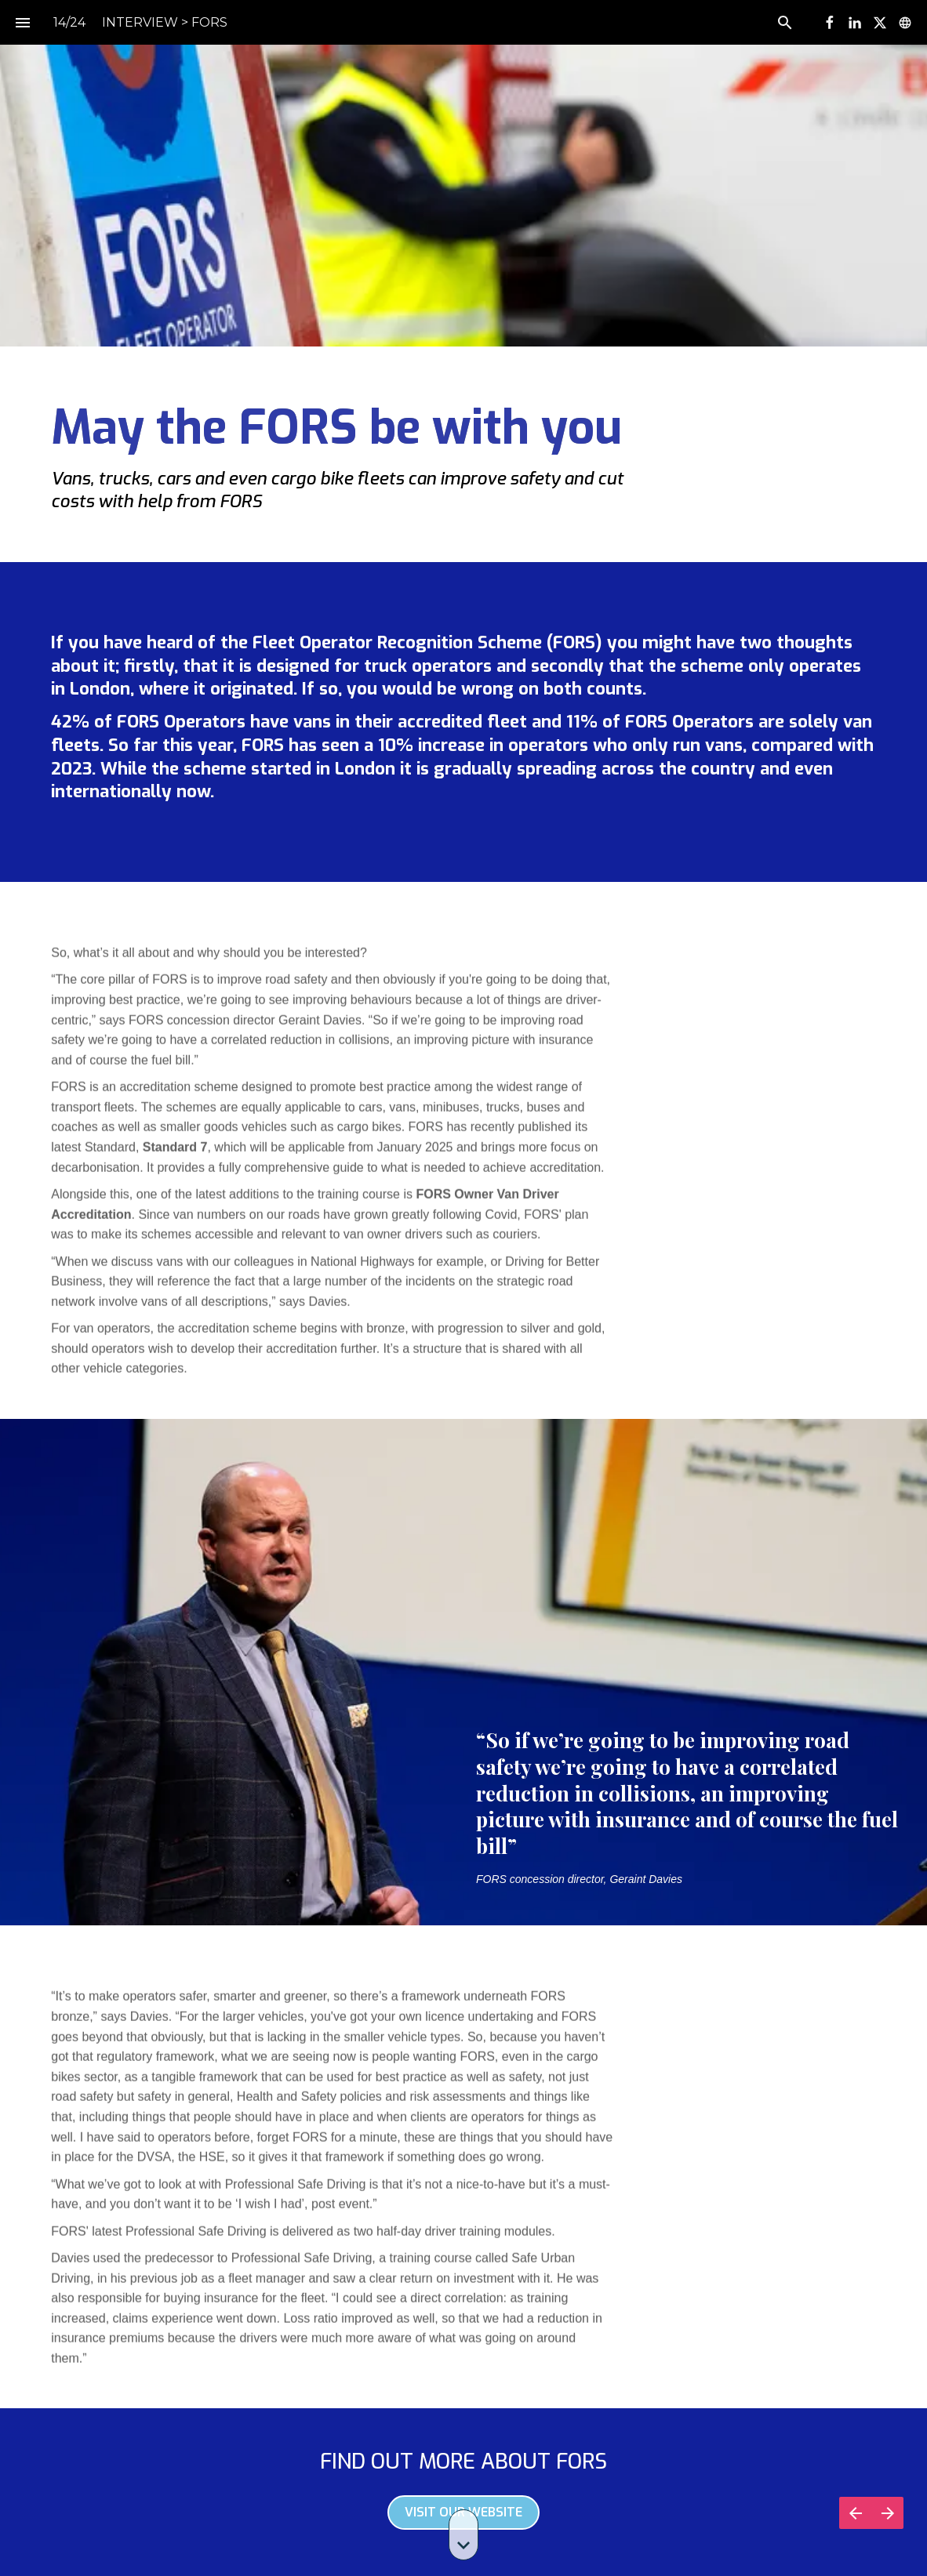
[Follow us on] (905, 23)
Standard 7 (175, 1155)
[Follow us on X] (880, 23)
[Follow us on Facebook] (830, 23)
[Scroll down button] (463, 2534)
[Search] (784, 22)
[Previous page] (855, 2513)
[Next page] (887, 2513)
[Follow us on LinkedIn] (855, 23)
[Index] (22, 22)
